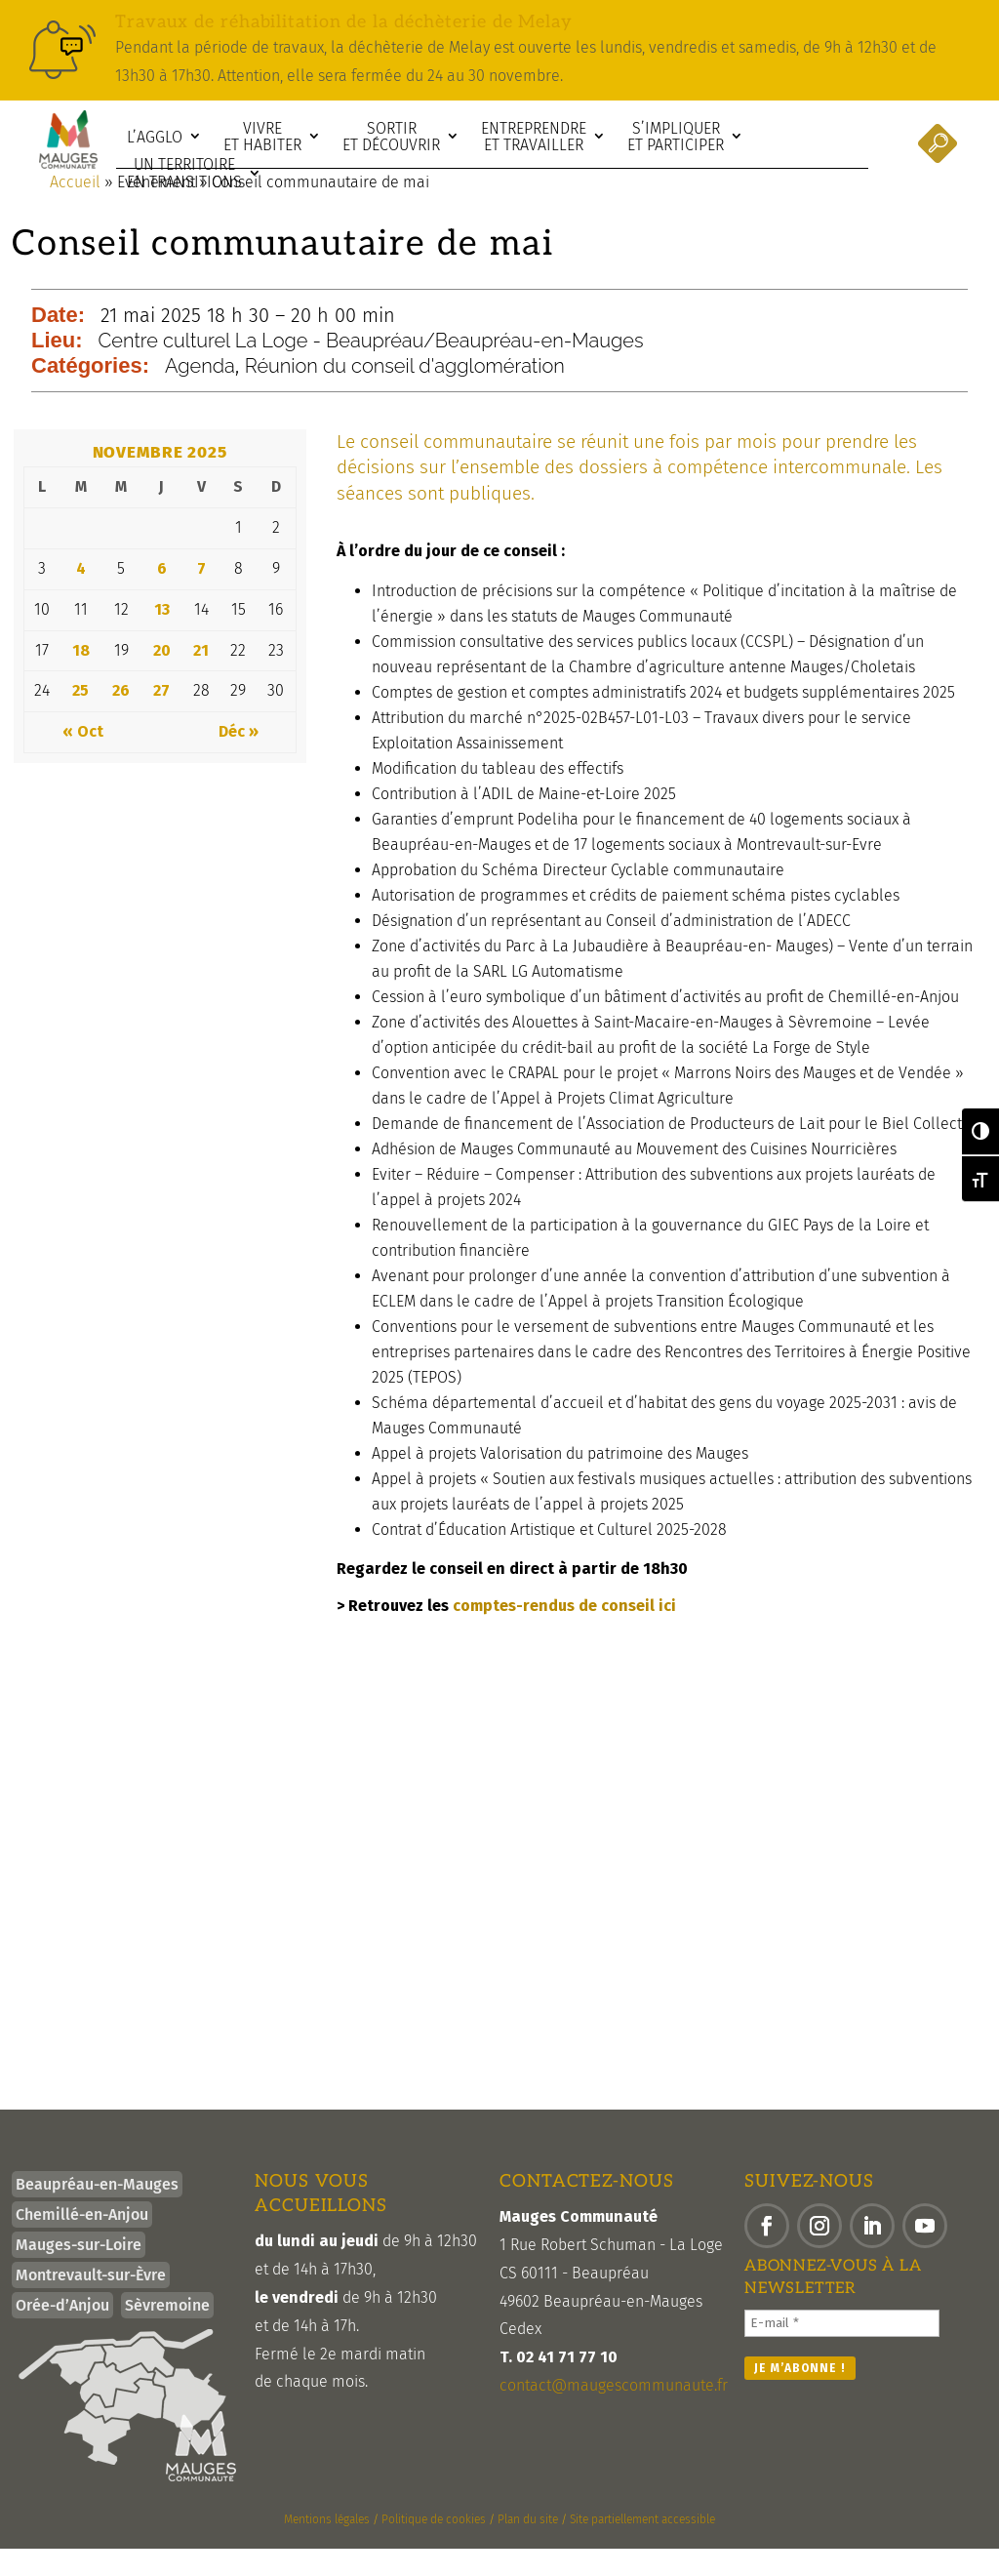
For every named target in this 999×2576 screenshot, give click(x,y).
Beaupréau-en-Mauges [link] (97, 2211)
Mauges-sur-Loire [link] (78, 2272)
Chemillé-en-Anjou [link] (82, 2242)
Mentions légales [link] (327, 2547)
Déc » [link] (239, 758)
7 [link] (201, 595)
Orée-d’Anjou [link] (62, 2332)
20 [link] (162, 677)
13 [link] (162, 636)
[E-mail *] (841, 2350)
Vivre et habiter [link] (262, 137)
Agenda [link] (200, 393)
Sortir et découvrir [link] (391, 137)
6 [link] (162, 595)
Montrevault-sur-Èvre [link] (91, 2302)
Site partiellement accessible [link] (642, 2547)
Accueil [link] (75, 209)
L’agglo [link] (154, 137)
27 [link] (161, 717)
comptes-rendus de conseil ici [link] (564, 1633)
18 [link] (81, 677)
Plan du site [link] (528, 2547)
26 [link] (121, 717)
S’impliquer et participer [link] (675, 137)
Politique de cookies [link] (433, 2547)
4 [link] (81, 595)
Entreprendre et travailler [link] (533, 137)
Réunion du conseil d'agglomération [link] (405, 393)
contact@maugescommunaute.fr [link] (614, 2412)
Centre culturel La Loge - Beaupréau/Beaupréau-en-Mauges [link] (371, 368)
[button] (766, 2253)
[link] (499, 50)
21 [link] (201, 677)
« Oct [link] (82, 758)
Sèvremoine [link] (167, 2332)
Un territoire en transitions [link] (184, 173)
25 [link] (80, 717)
